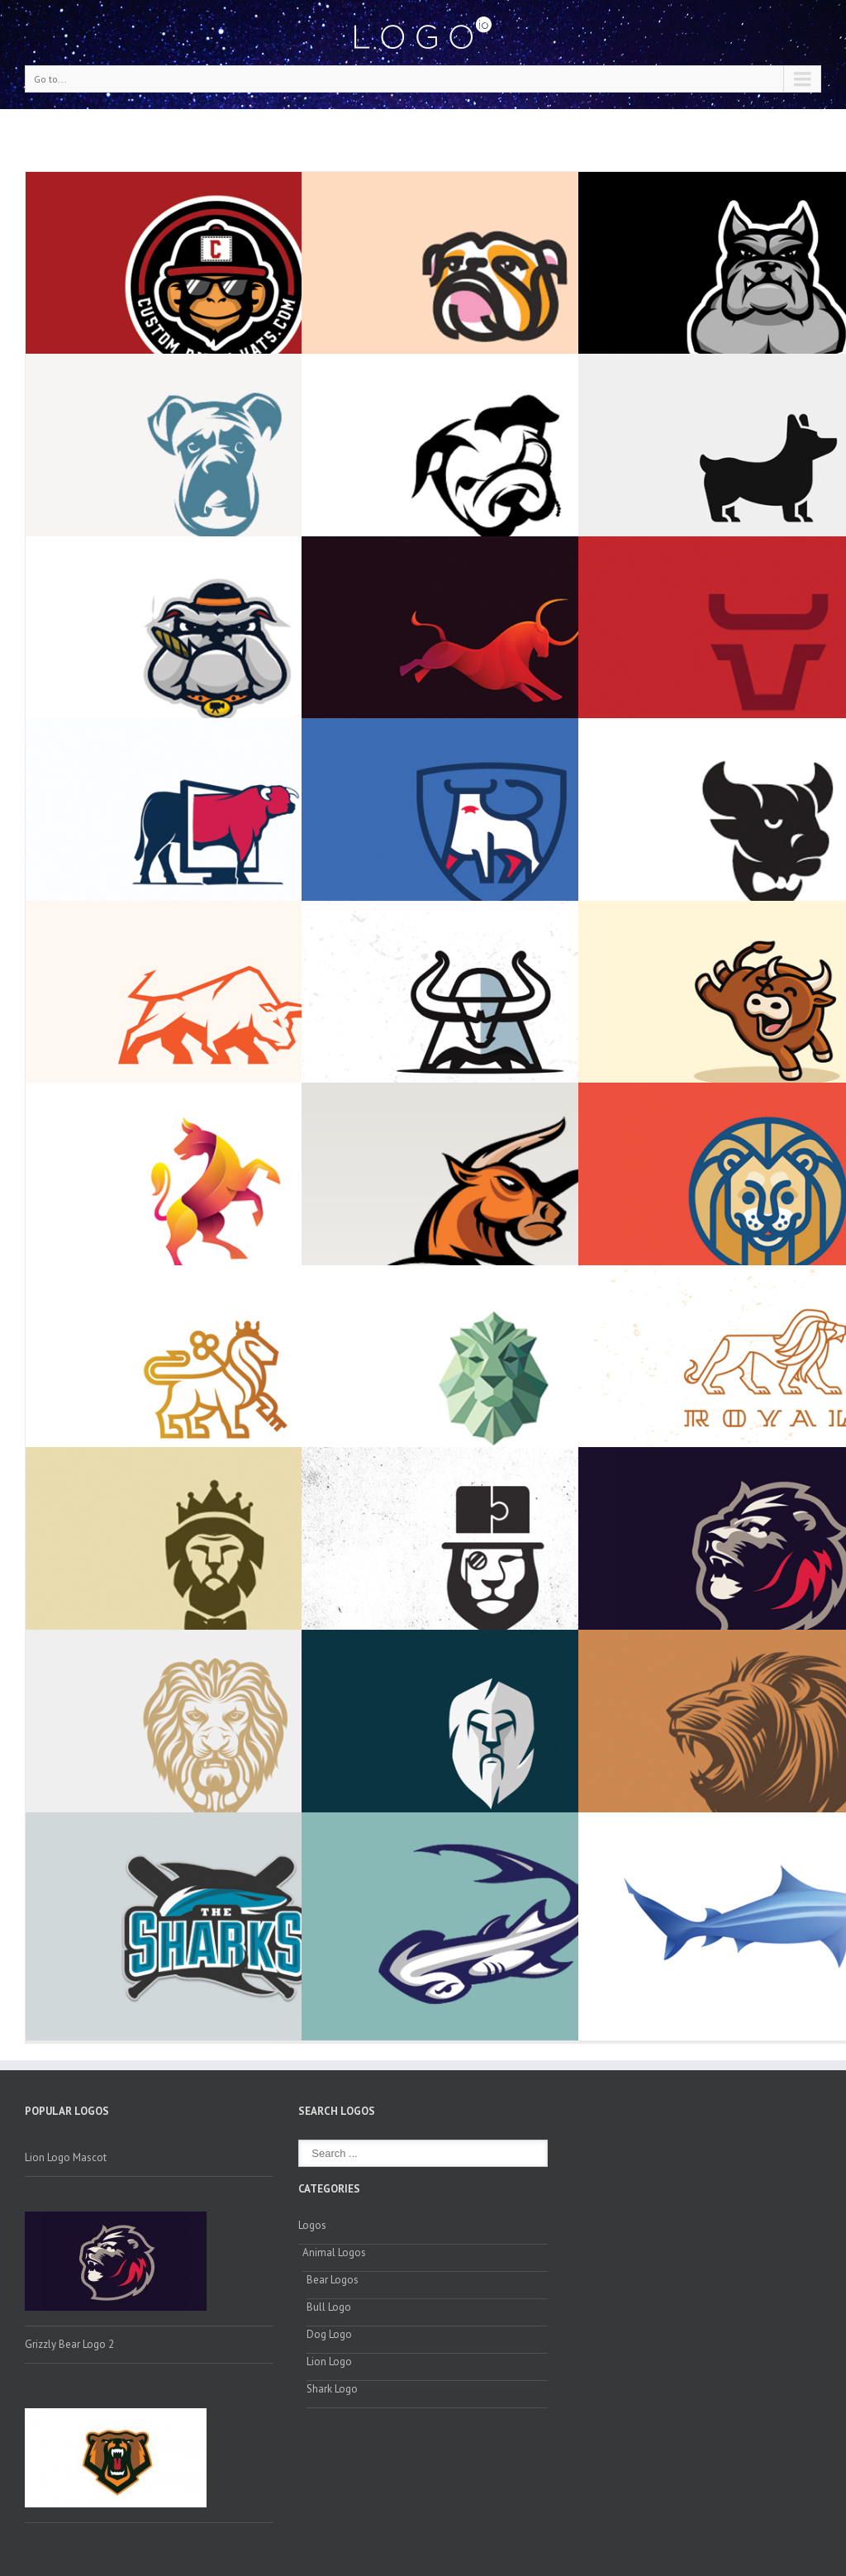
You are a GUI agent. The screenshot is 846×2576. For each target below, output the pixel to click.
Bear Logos (333, 2280)
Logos (312, 2225)
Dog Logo (329, 2334)
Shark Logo (332, 2389)
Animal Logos (334, 2252)
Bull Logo (329, 2307)
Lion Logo (329, 2362)
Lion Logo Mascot (66, 2157)
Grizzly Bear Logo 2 (69, 2344)
